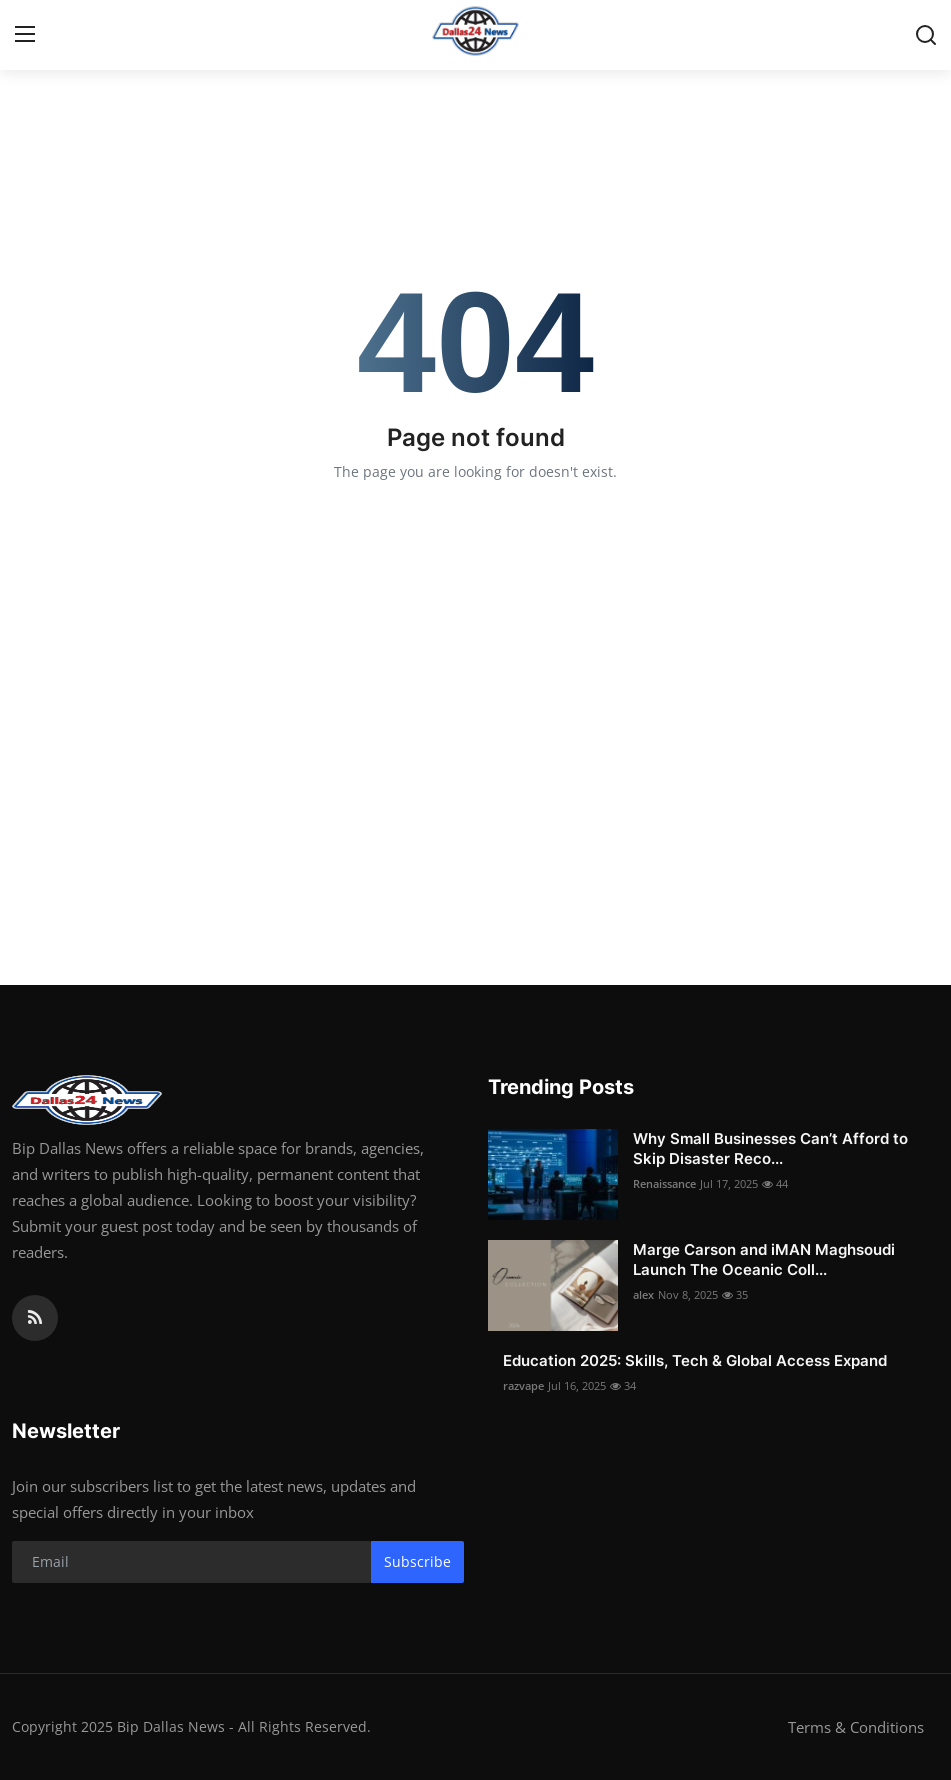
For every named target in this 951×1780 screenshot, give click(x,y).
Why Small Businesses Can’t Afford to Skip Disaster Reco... (770, 1148)
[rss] (35, 1318)
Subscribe (417, 1561)
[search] (926, 35)
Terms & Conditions (856, 1727)
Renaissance (664, 1183)
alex (643, 1294)
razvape (523, 1385)
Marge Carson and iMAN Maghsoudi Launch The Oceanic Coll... (764, 1259)
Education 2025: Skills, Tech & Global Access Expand (695, 1360)
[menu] (25, 35)
